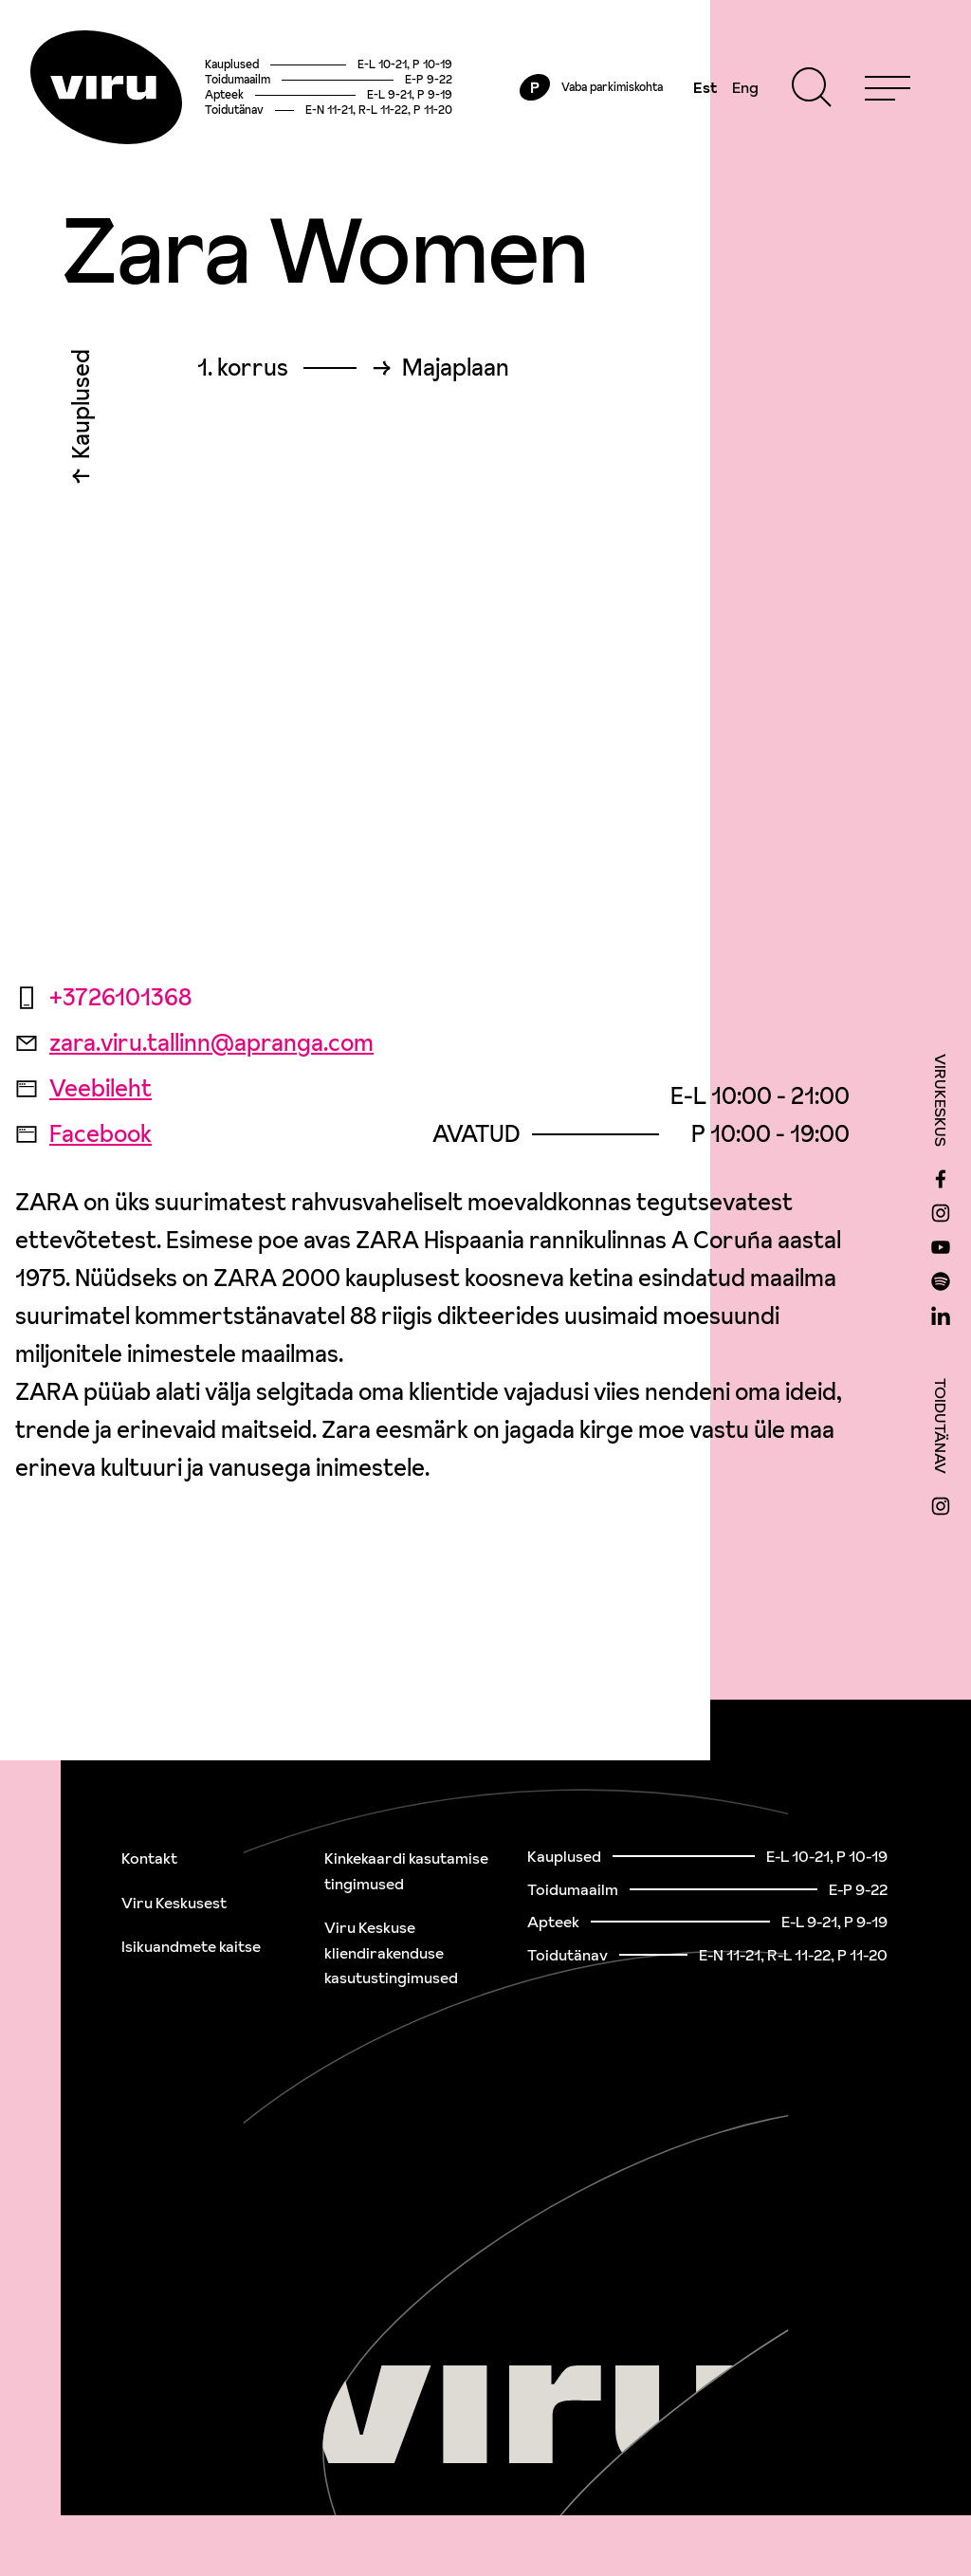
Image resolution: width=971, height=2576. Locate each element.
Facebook (83, 1134)
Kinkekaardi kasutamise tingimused (406, 1871)
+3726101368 (103, 997)
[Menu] (887, 87)
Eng (745, 87)
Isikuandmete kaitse (191, 1946)
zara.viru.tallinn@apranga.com (194, 1042)
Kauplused (81, 409)
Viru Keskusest (174, 1902)
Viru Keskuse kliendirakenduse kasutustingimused (391, 1952)
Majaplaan (455, 368)
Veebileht (83, 1088)
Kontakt (149, 1858)
